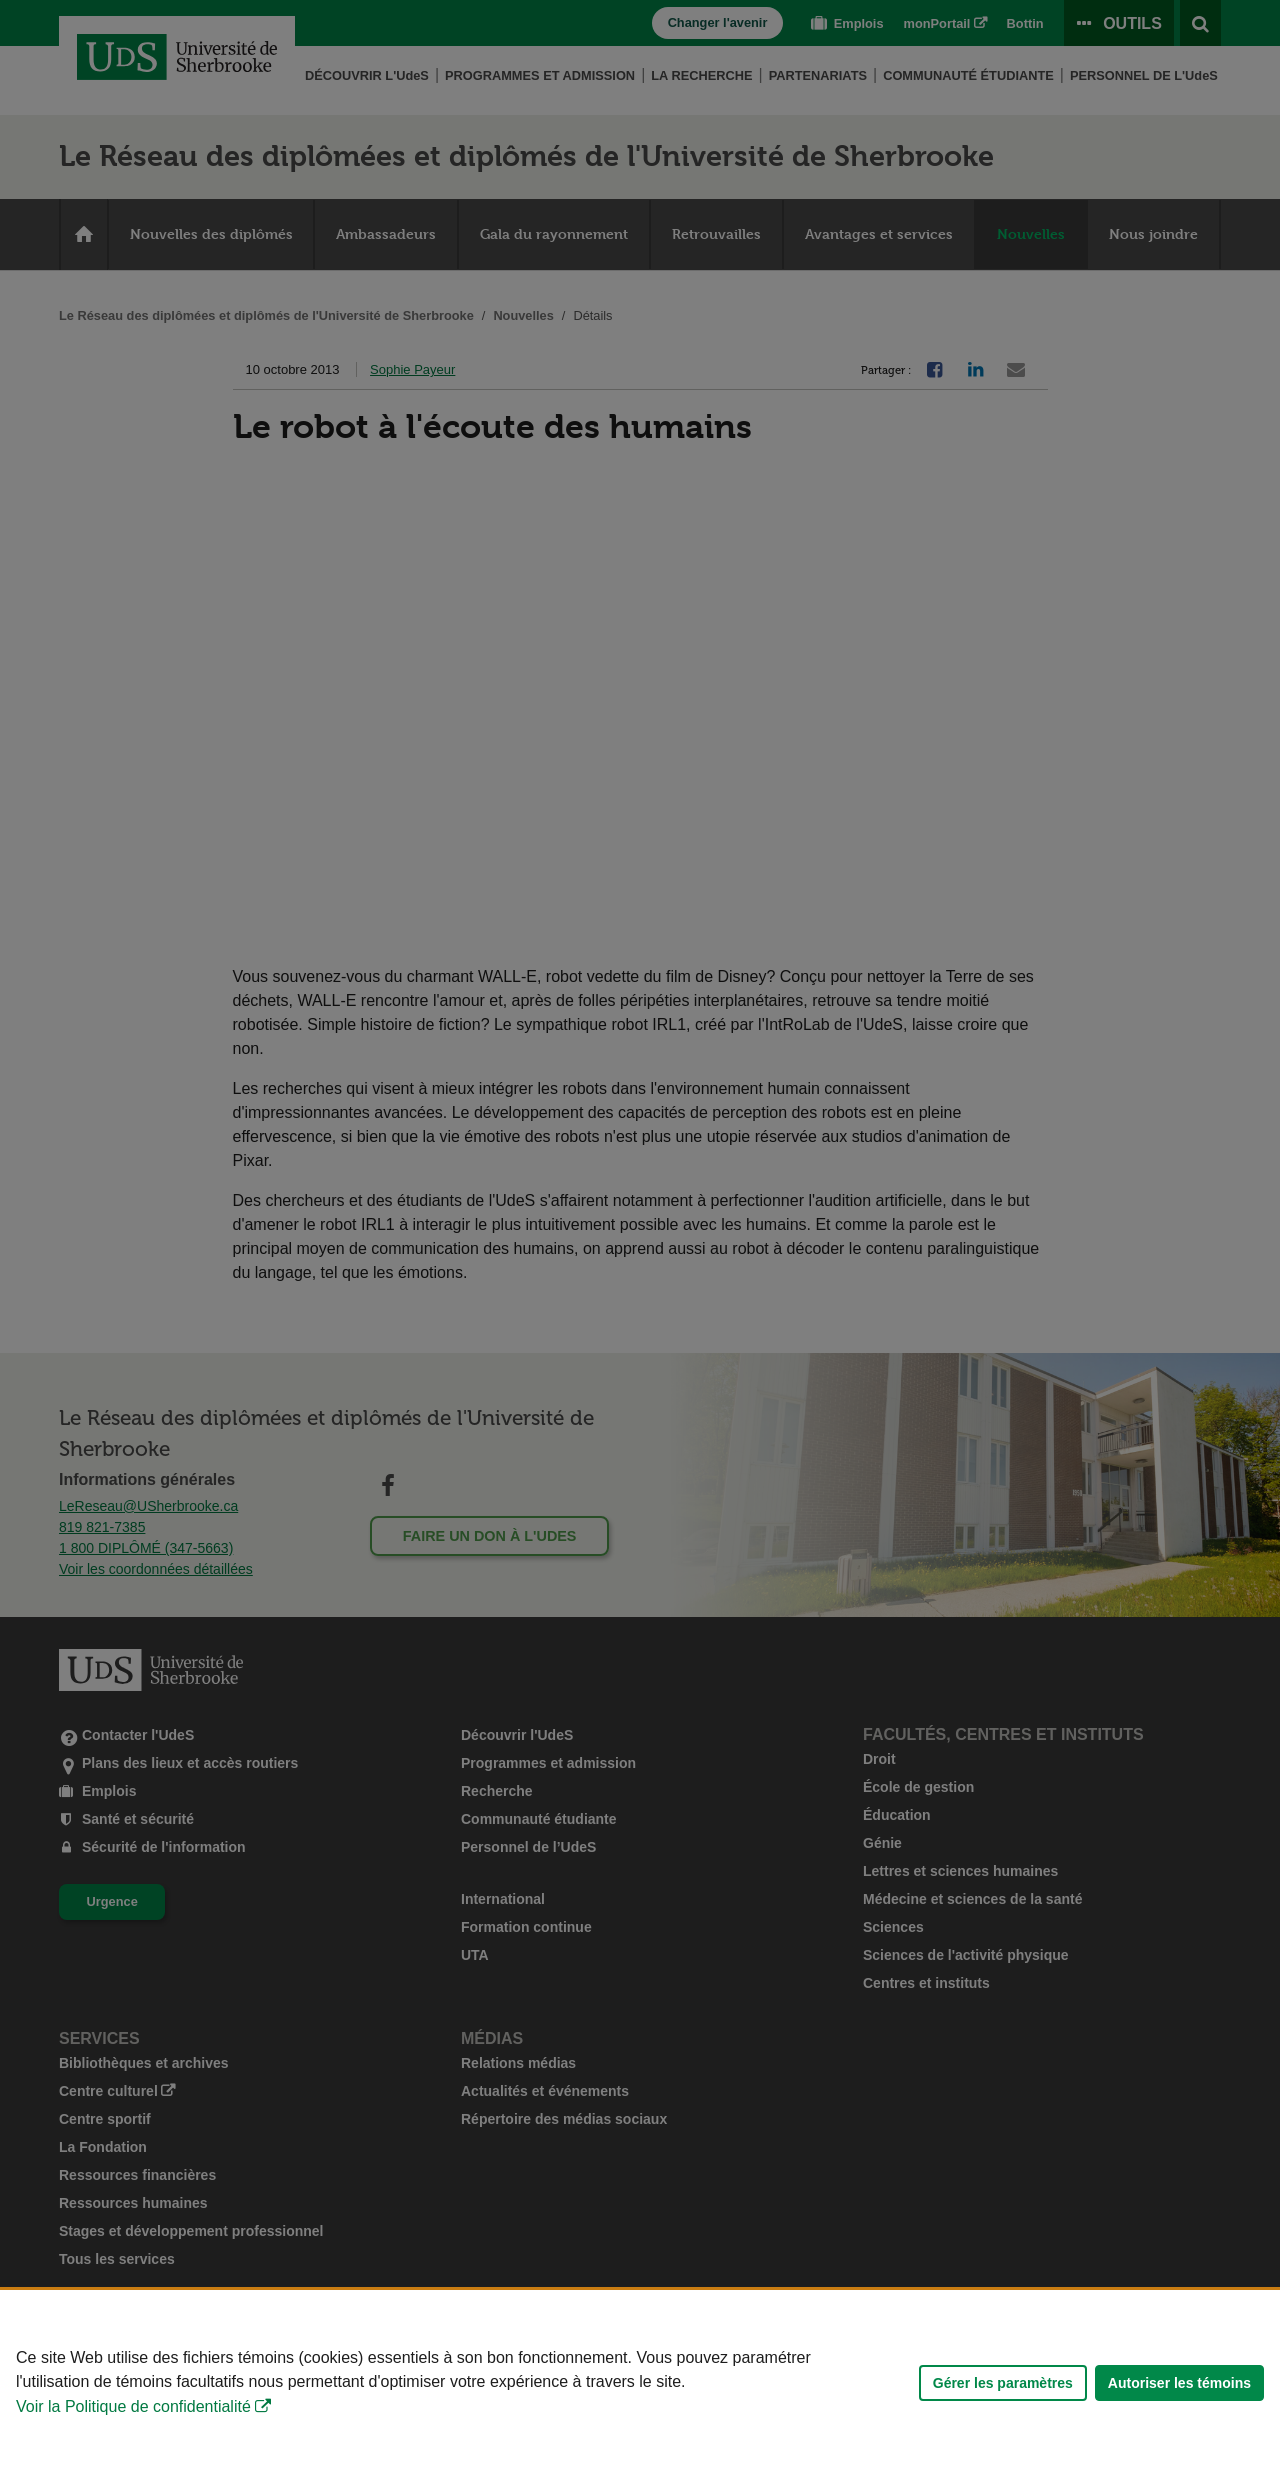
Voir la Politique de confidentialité (133, 2406)
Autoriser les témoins (1179, 2383)
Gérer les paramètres (1003, 2383)
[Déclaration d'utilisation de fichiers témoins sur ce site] (640, 2382)
